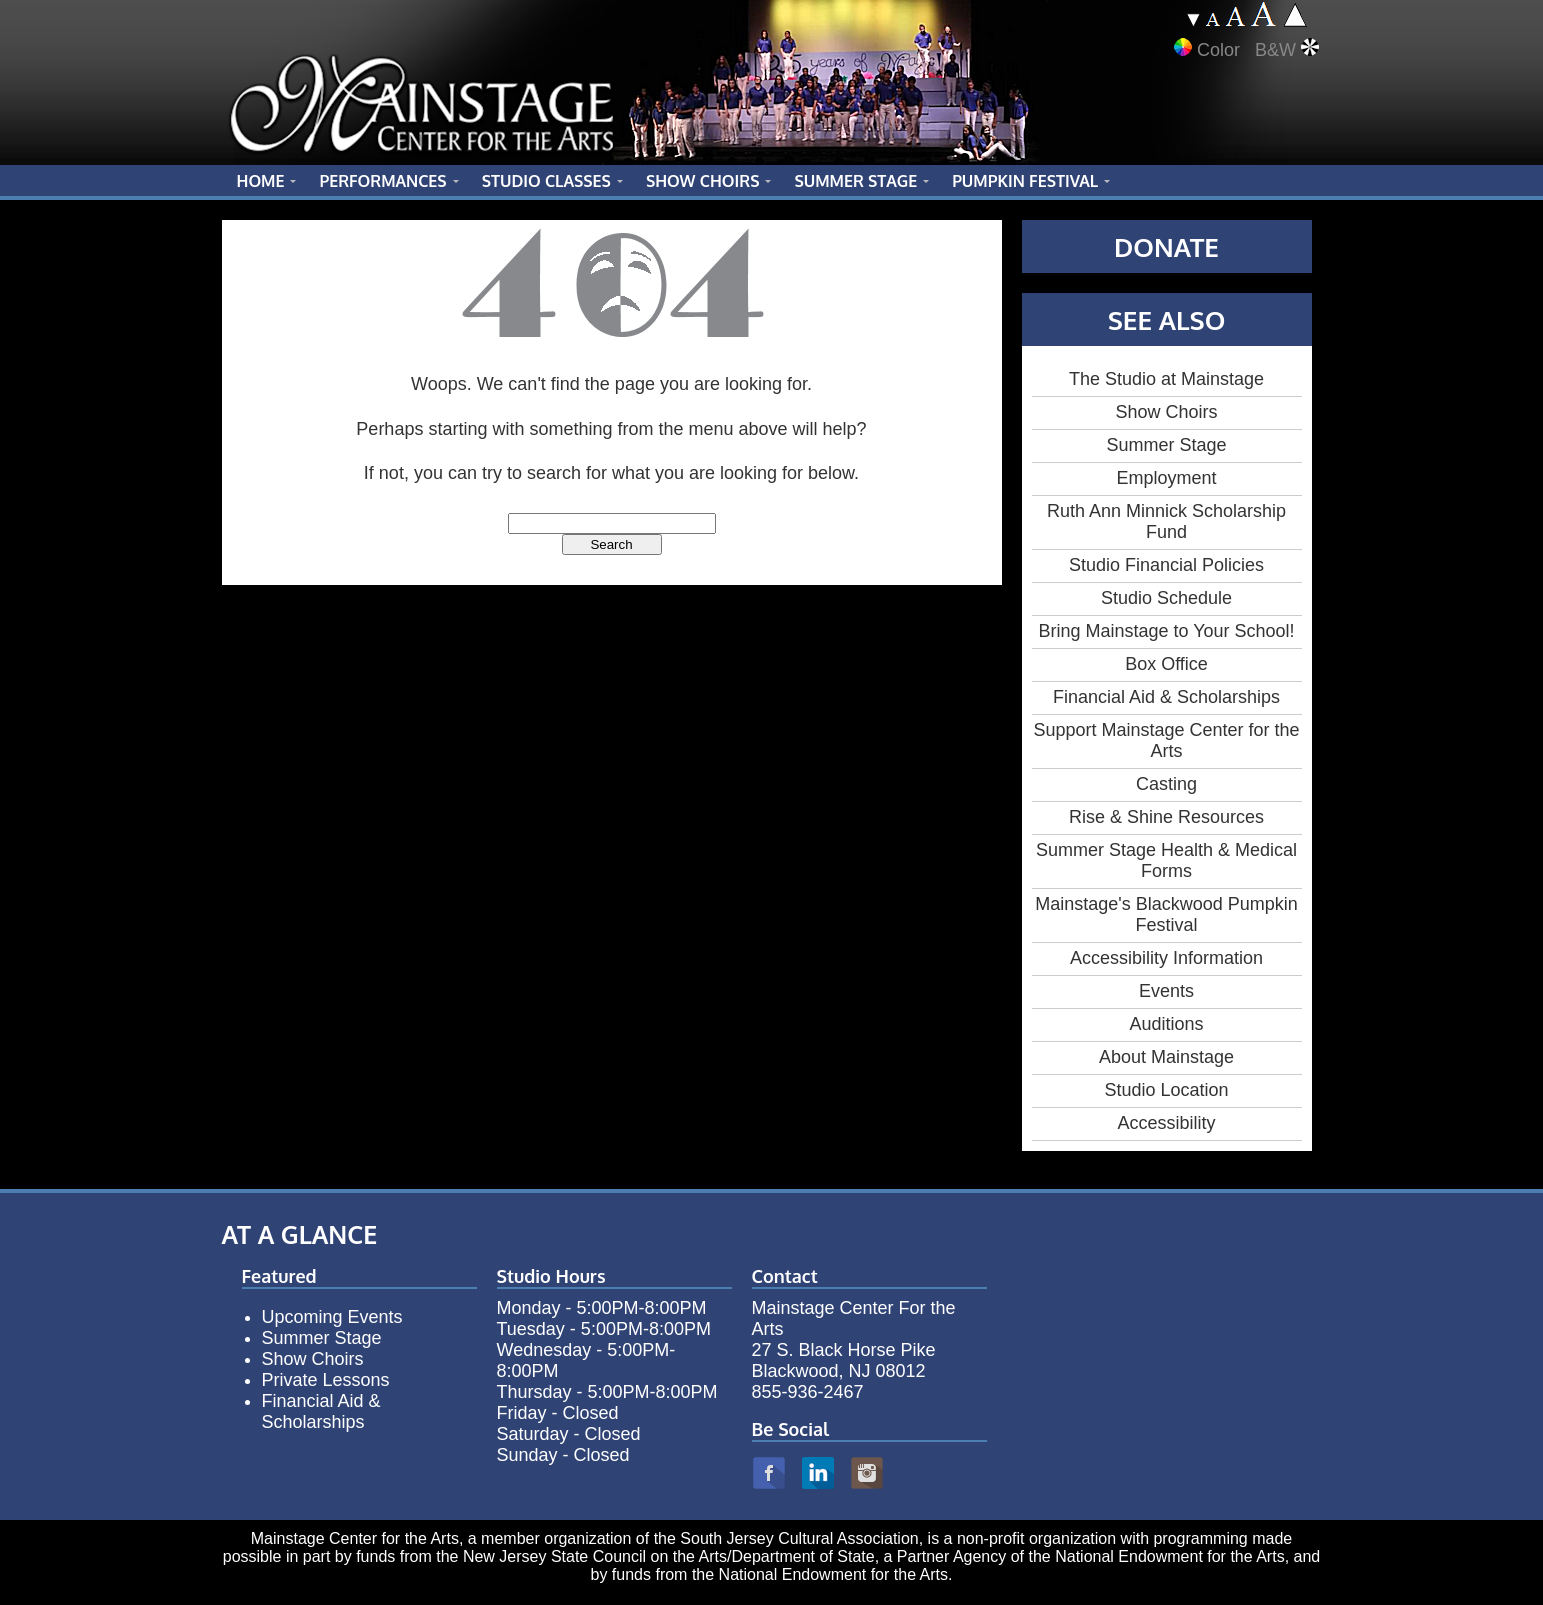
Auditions (1166, 1024)
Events (1166, 991)
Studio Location (1166, 1090)
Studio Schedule (1166, 598)
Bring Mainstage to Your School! (1166, 631)
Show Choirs (1166, 412)
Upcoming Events (332, 1317)
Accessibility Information (1166, 958)
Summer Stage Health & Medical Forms (1166, 860)
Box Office (1166, 664)
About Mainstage (1166, 1057)
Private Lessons (326, 1380)
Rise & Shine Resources (1166, 817)
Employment (1166, 478)
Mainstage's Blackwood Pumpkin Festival (1166, 914)
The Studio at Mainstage (1166, 379)
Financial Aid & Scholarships (1166, 697)
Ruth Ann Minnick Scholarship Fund (1166, 521)
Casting (1166, 784)
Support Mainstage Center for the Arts (1166, 740)
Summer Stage (1166, 445)
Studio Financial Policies (1166, 565)
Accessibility (1166, 1123)
